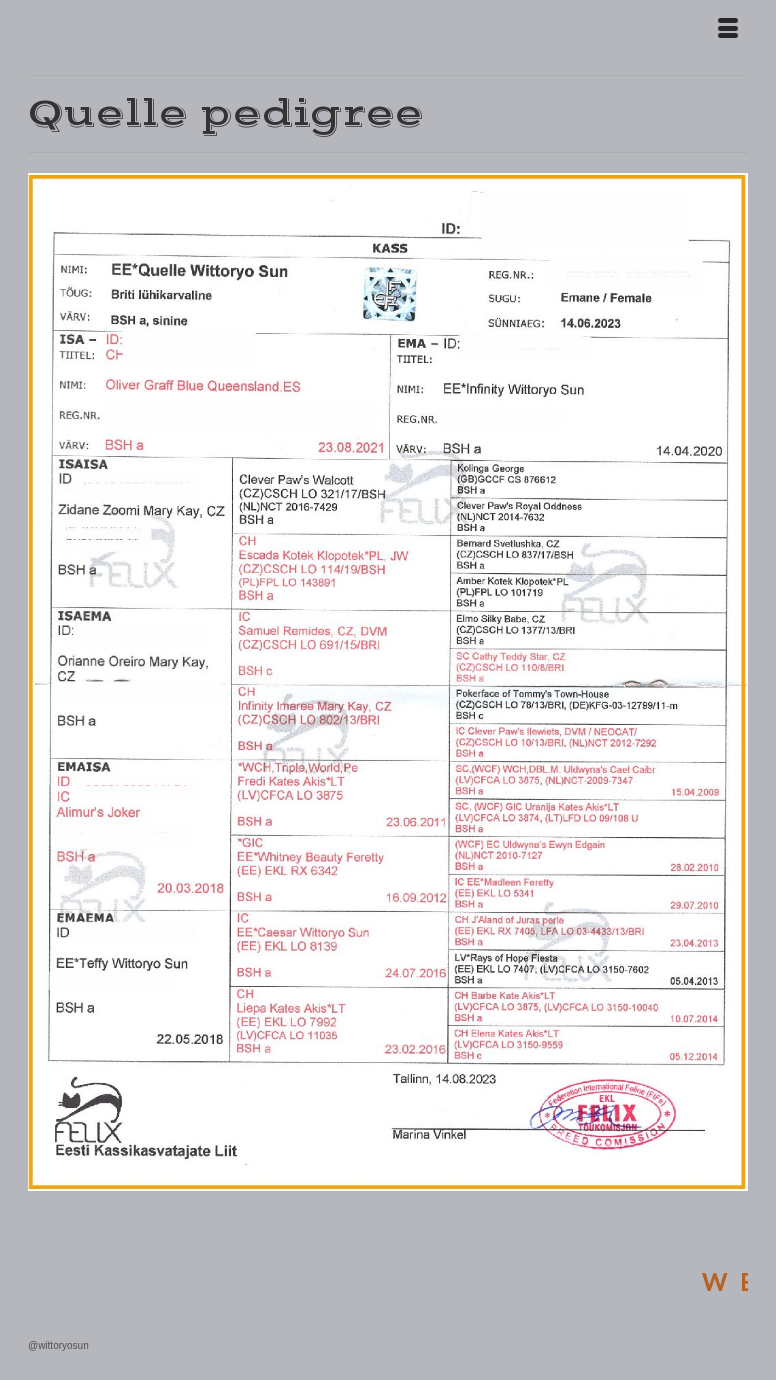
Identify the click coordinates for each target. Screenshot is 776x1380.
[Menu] (728, 30)
